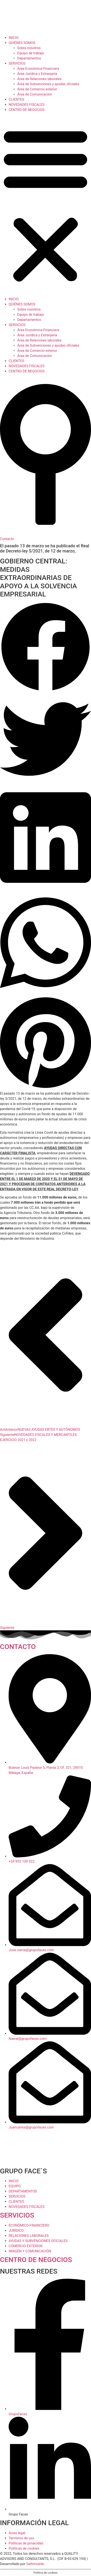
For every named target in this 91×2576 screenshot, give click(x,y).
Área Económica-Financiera (38, 69)
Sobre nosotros (29, 48)
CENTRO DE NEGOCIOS (26, 110)
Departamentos (29, 58)
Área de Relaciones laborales (39, 79)
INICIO (14, 38)
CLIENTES (16, 99)
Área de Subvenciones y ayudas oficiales (48, 84)
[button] (45, 204)
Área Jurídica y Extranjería (37, 74)
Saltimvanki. (35, 2564)
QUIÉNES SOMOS (22, 43)
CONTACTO (18, 1647)
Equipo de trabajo (30, 53)
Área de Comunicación (34, 94)
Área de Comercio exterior (37, 89)
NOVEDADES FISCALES (26, 105)
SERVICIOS (17, 63)
